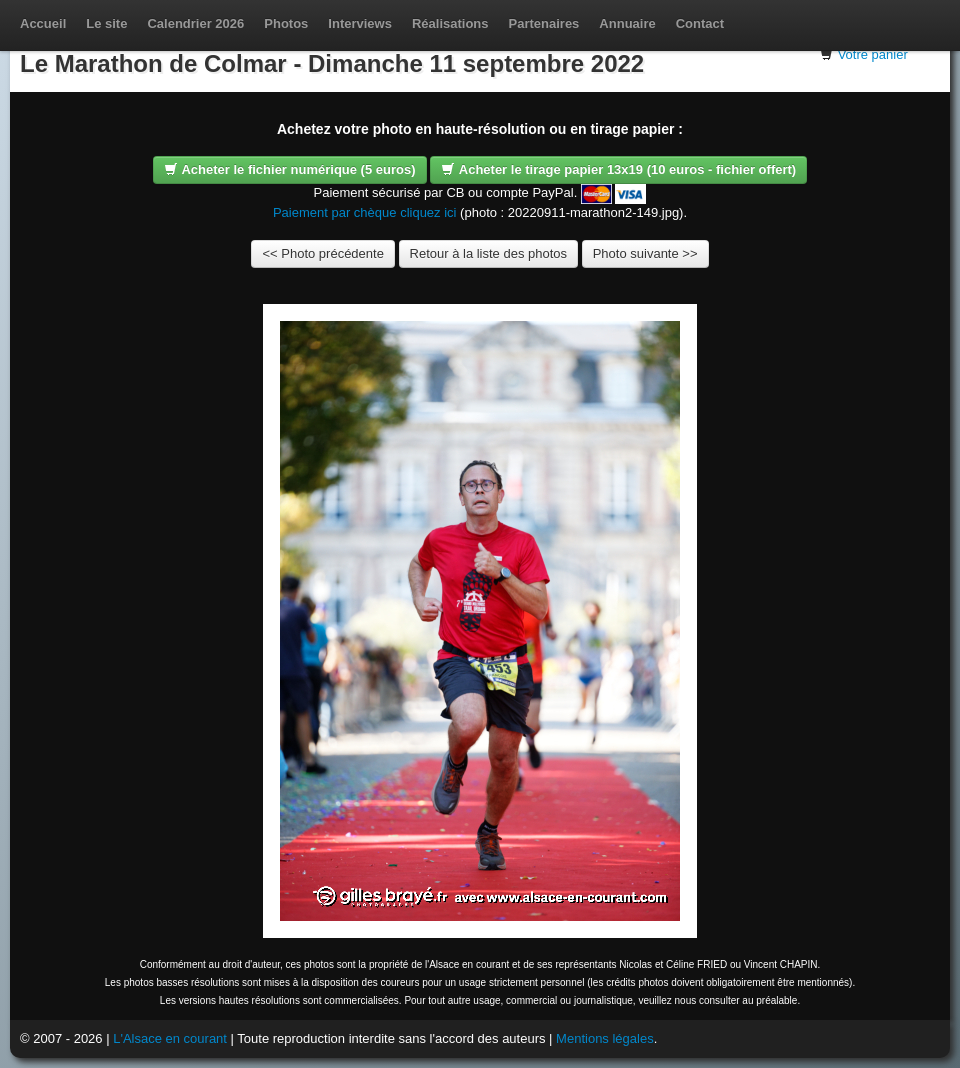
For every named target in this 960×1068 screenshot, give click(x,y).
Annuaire (627, 23)
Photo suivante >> (645, 253)
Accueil (43, 23)
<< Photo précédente (322, 253)
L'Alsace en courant (170, 1038)
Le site (106, 23)
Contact (700, 23)
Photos (286, 23)
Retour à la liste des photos (489, 253)
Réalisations (450, 23)
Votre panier (873, 54)
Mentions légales (605, 1038)
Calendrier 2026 (195, 23)
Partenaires (544, 23)
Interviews (360, 23)
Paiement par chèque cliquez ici (365, 212)
